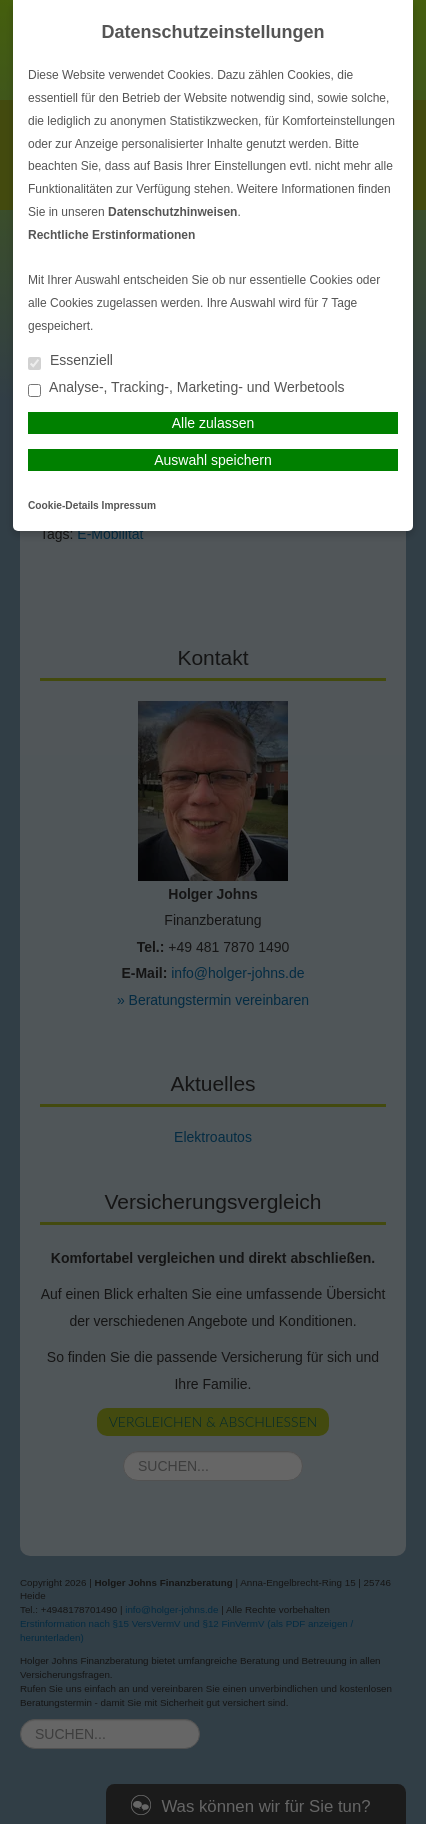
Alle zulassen (213, 423)
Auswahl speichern (213, 460)
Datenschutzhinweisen (172, 212)
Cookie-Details (63, 505)
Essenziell (70, 361)
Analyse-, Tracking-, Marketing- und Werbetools (186, 388)
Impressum (129, 505)
